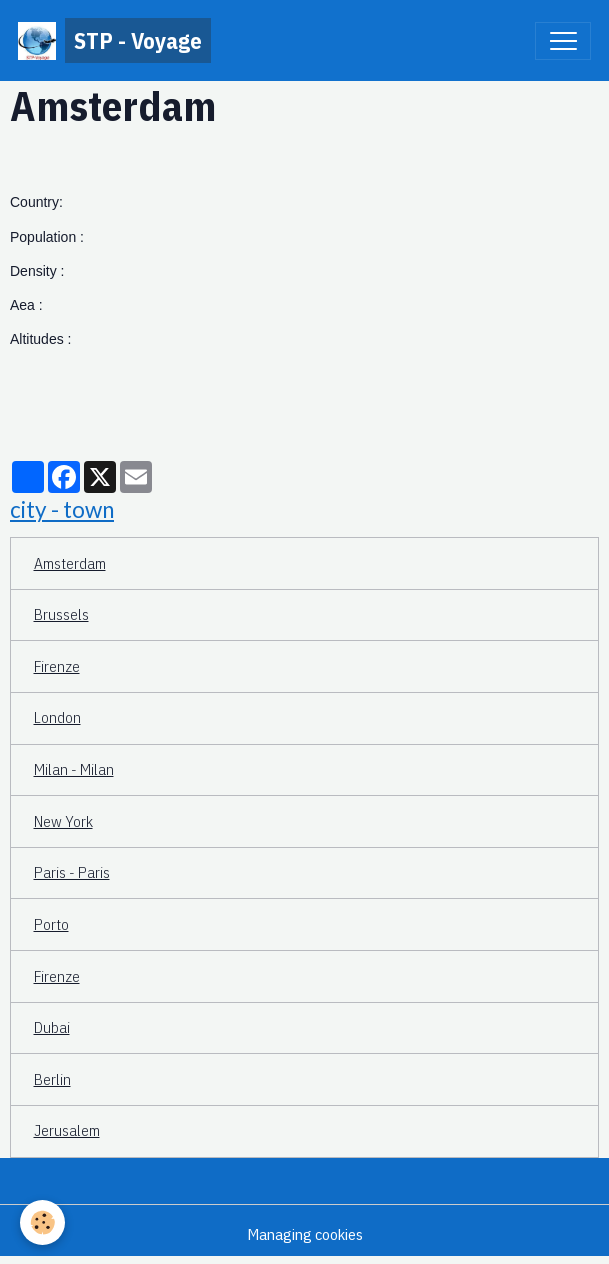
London (57, 717)
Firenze (57, 666)
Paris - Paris (72, 872)
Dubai (52, 1027)
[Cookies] (42, 1222)
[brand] (114, 40)
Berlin (52, 1079)
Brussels (61, 614)
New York (63, 821)
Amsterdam (70, 563)
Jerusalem (67, 1130)
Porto (51, 924)
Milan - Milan (74, 769)
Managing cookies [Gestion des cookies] (305, 1234)
